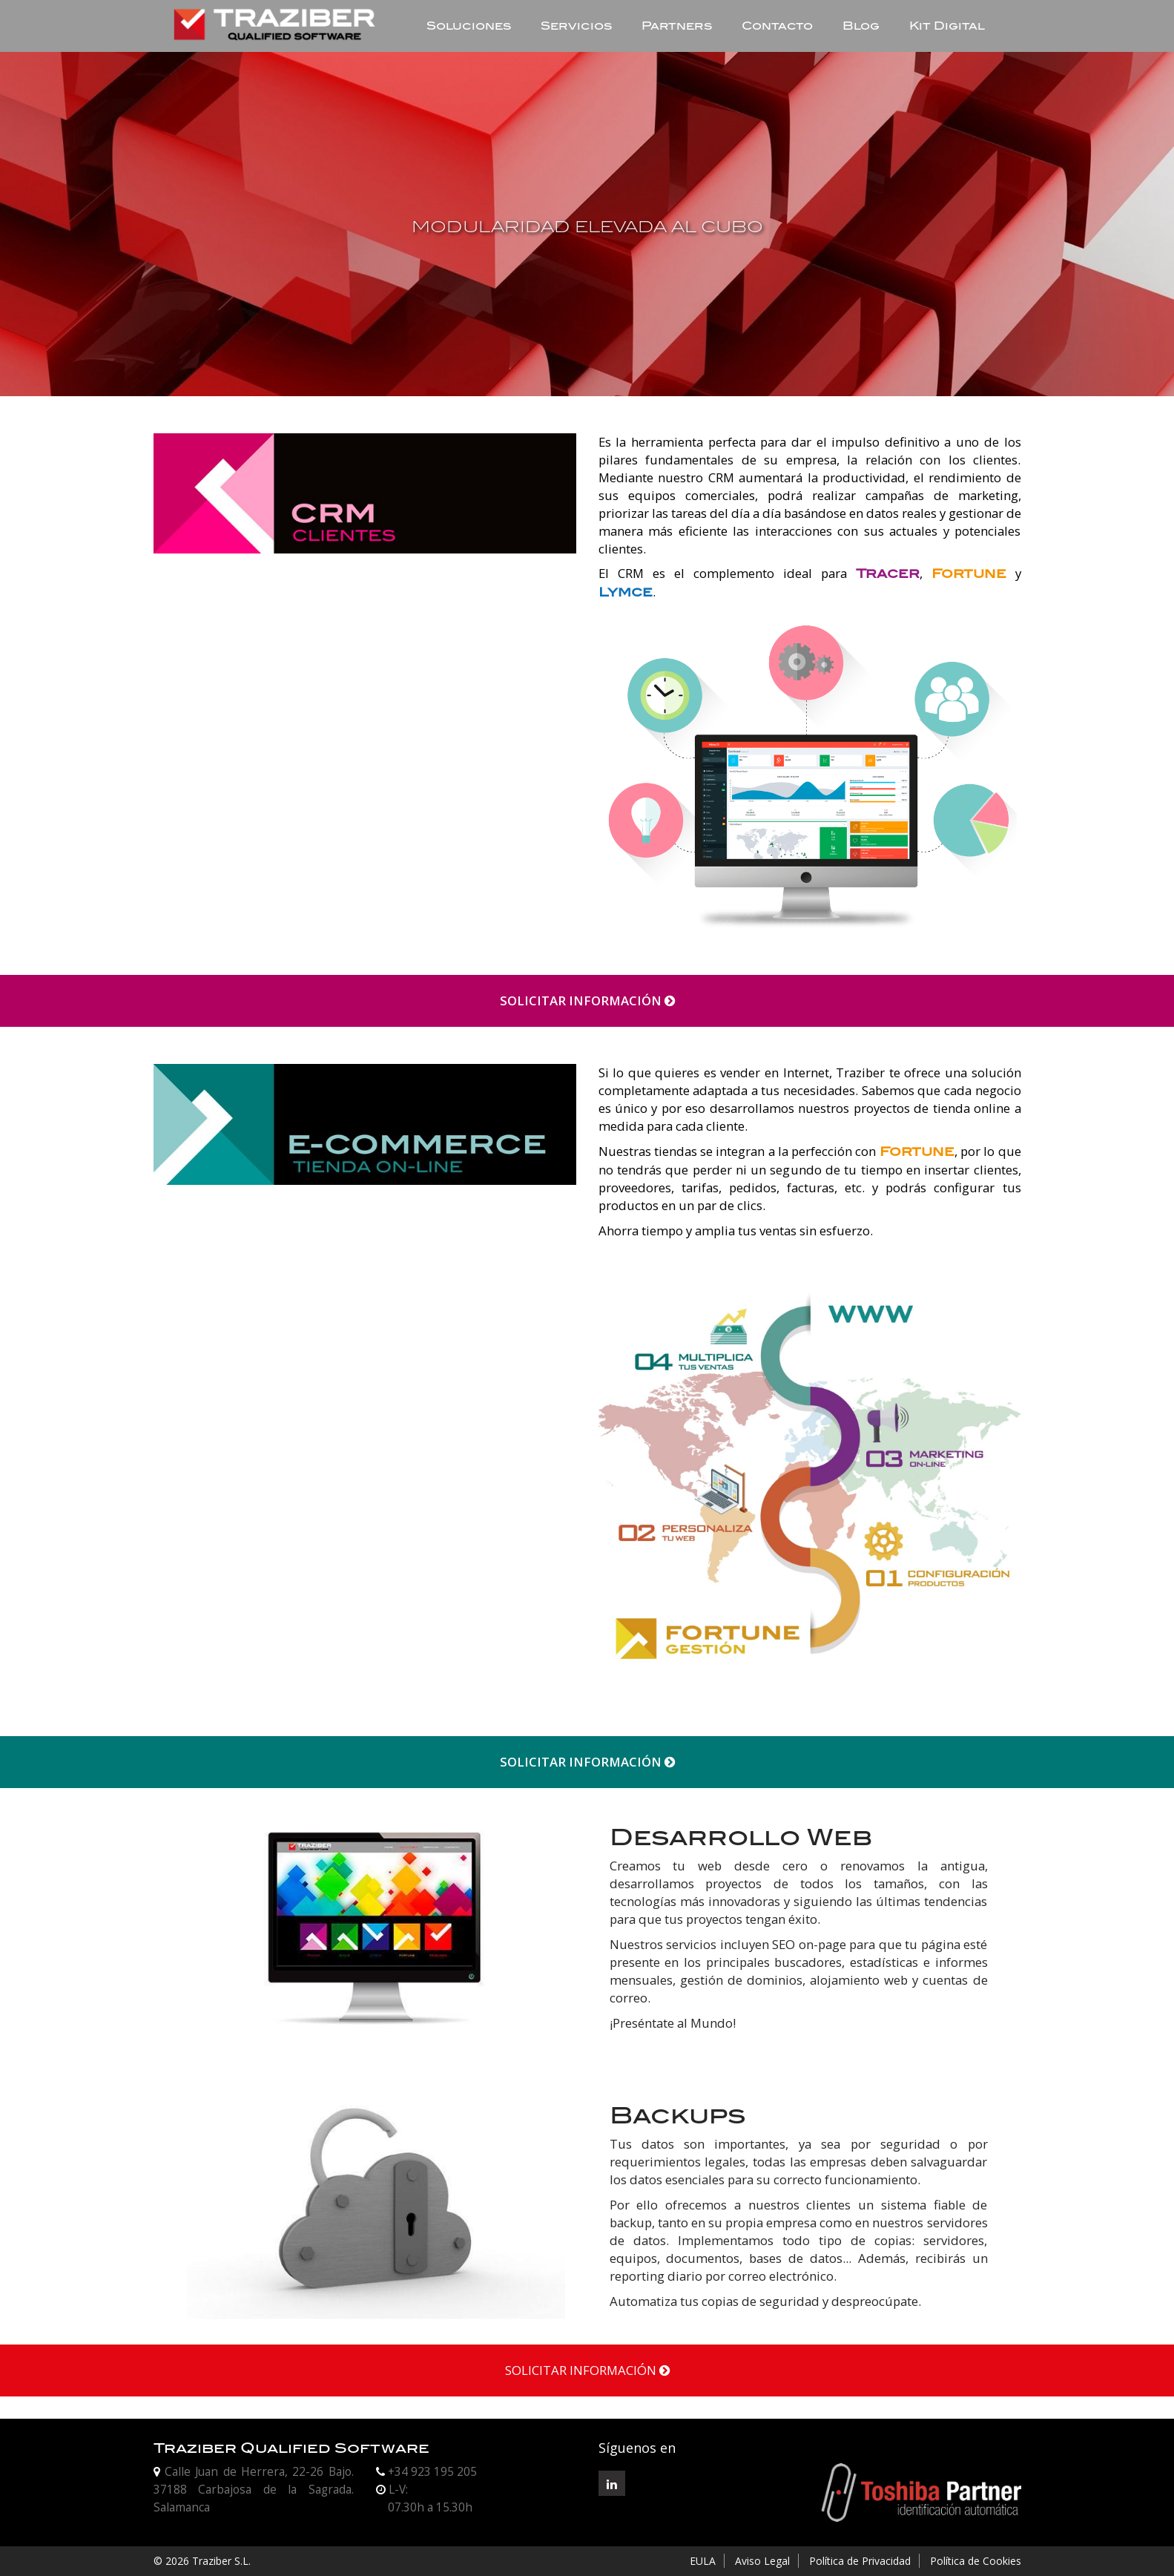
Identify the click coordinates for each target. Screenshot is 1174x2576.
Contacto (777, 26)
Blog (861, 26)
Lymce (625, 592)
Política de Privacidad (860, 2561)
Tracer (888, 573)
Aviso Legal (762, 2561)
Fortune (968, 573)
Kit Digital (947, 26)
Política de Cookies (975, 2561)
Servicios (576, 26)
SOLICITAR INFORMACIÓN (587, 1000)
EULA (703, 2561)
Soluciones (468, 26)
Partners (677, 26)
